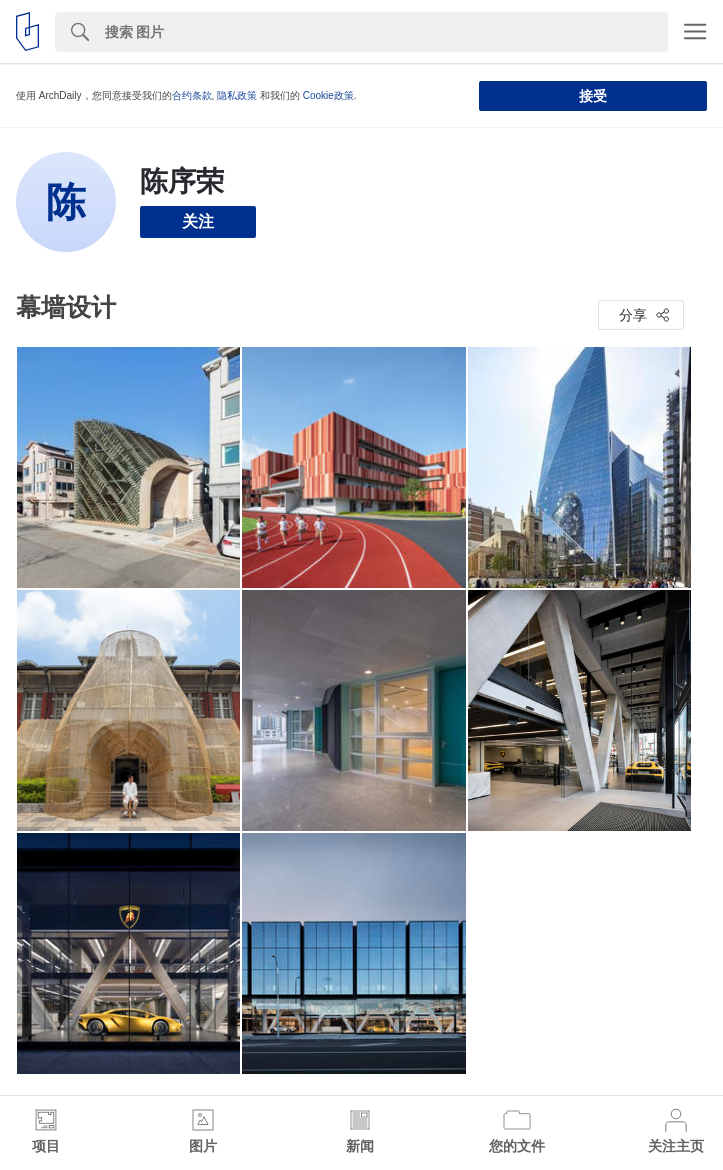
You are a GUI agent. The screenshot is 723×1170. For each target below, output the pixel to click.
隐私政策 (237, 95)
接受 (593, 96)
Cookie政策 (328, 95)
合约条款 (192, 95)
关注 (198, 221)
